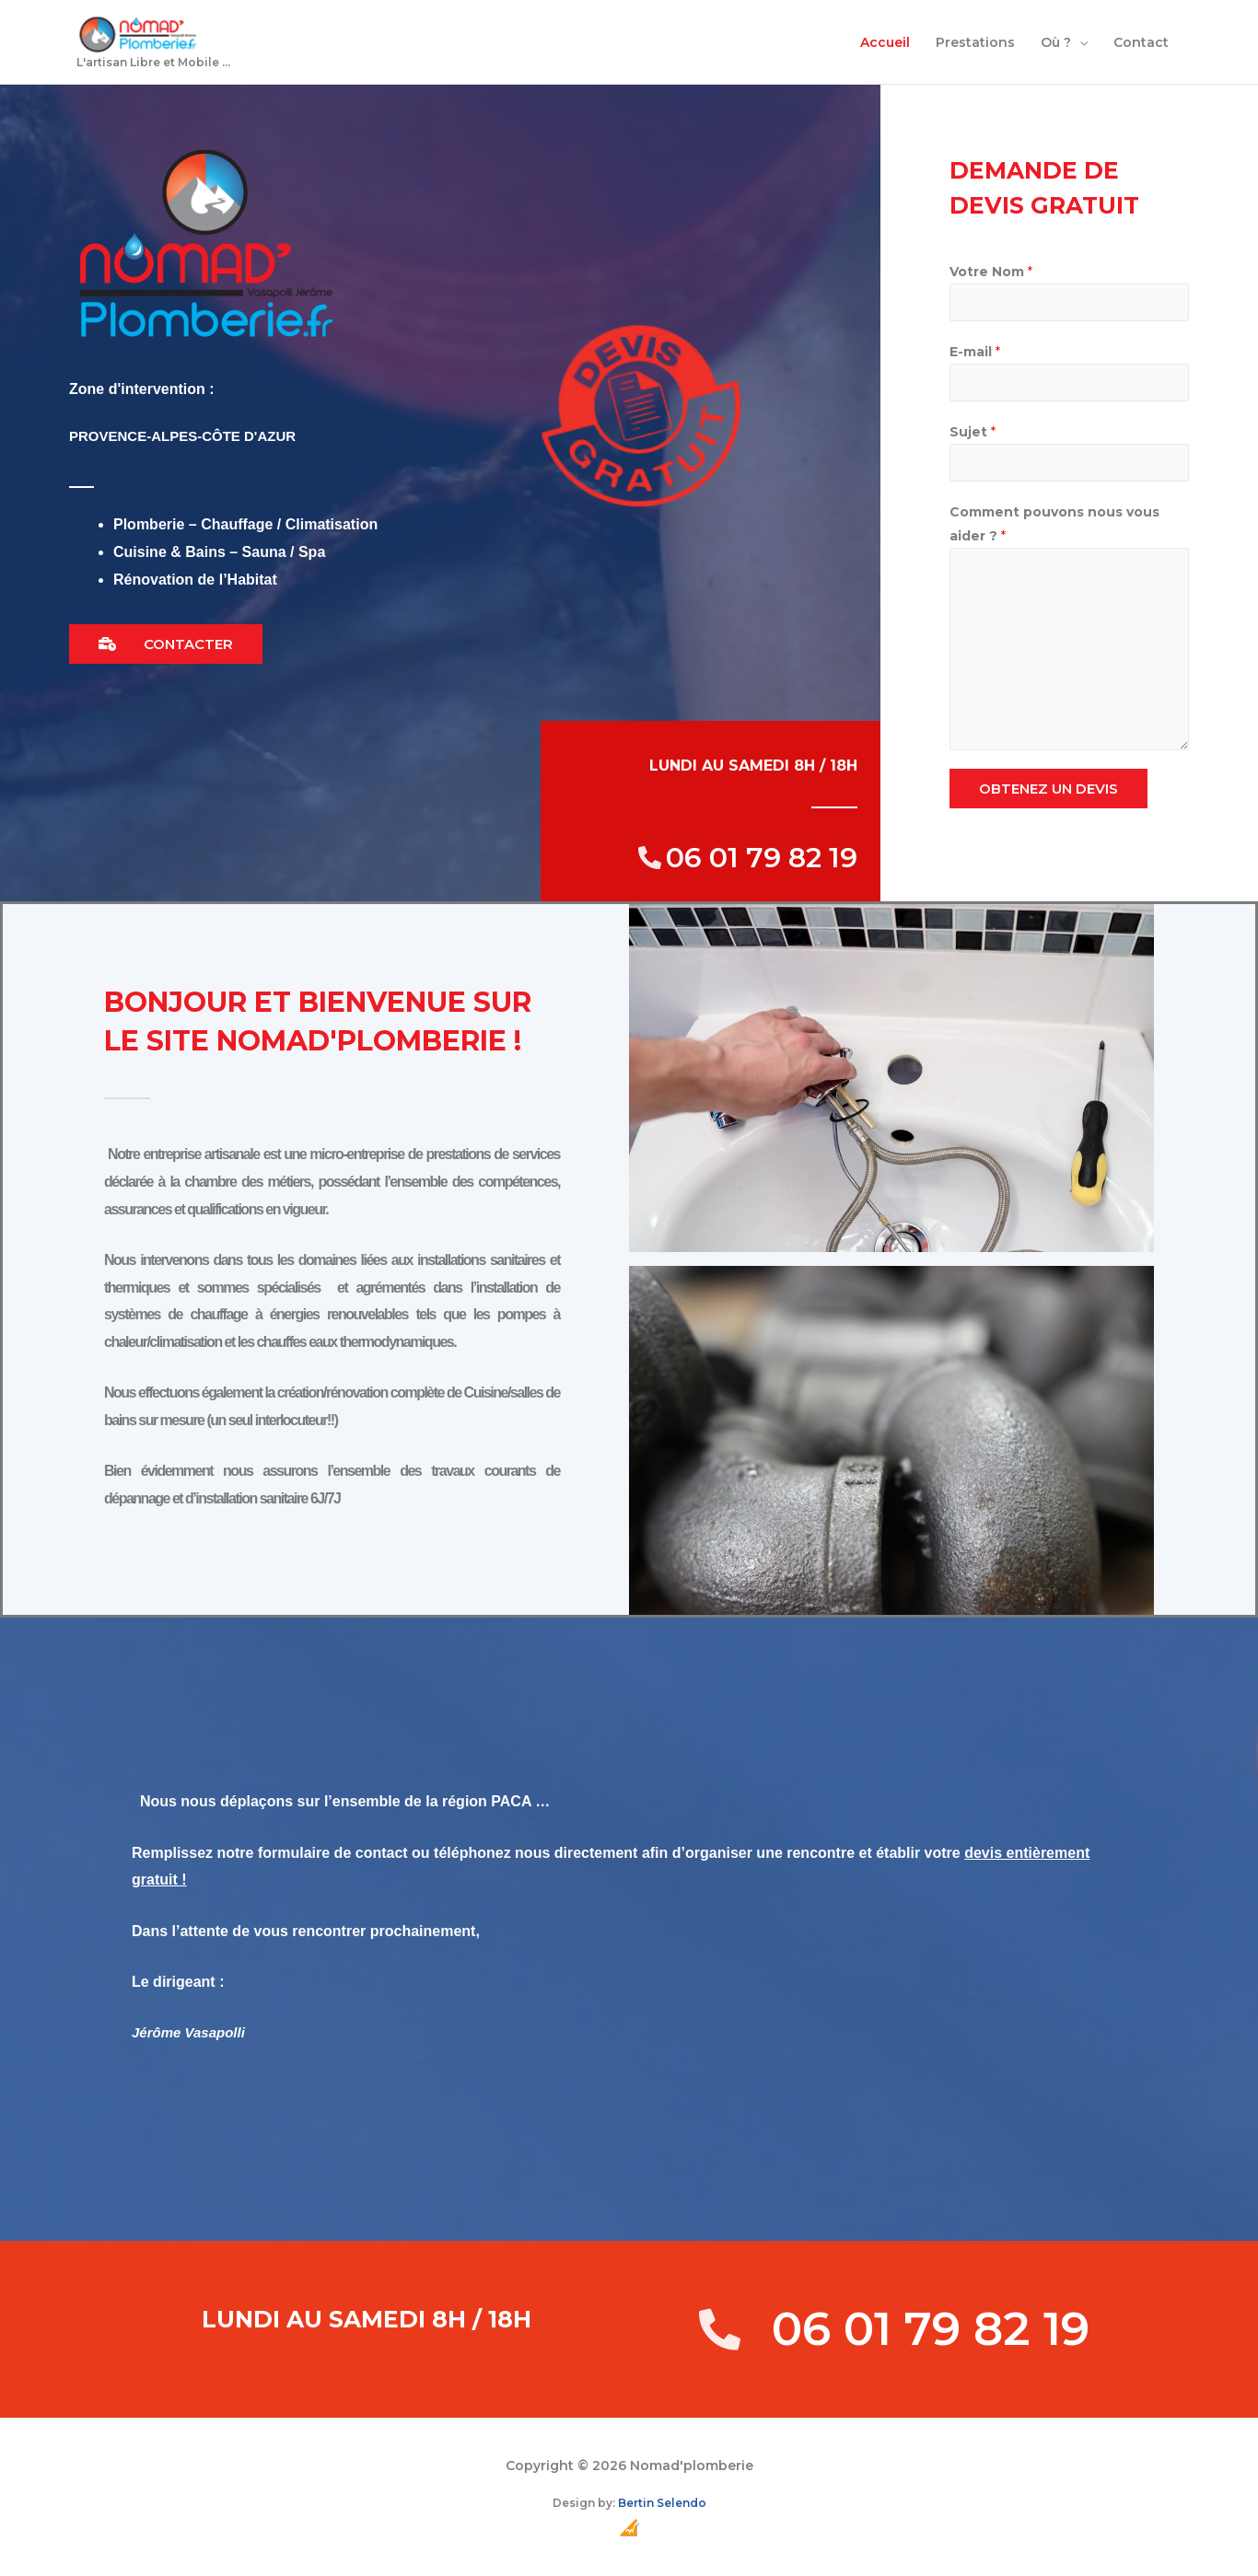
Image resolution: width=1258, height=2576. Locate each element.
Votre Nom (990, 275)
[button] (165, 647)
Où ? (1056, 44)
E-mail (974, 355)
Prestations (975, 44)
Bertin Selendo (662, 2505)
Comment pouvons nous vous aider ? (1054, 527)
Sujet (972, 435)
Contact (1141, 44)
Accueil (885, 44)
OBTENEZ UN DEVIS (1048, 792)
